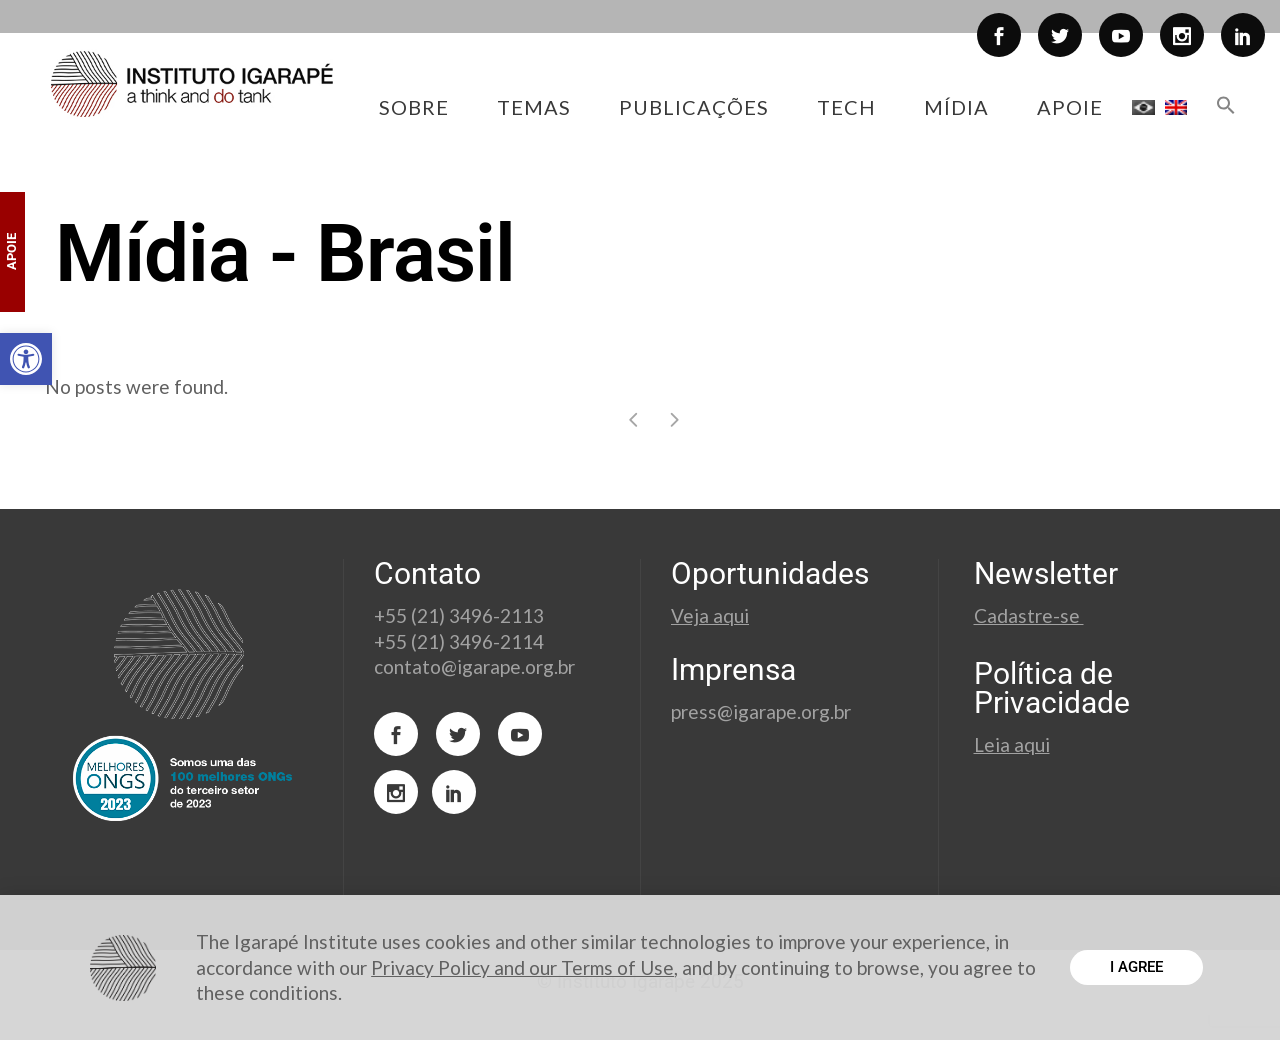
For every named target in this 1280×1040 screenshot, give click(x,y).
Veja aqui (710, 615)
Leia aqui (1012, 744)
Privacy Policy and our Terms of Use (522, 967)
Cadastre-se (1029, 615)
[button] (26, 359)
